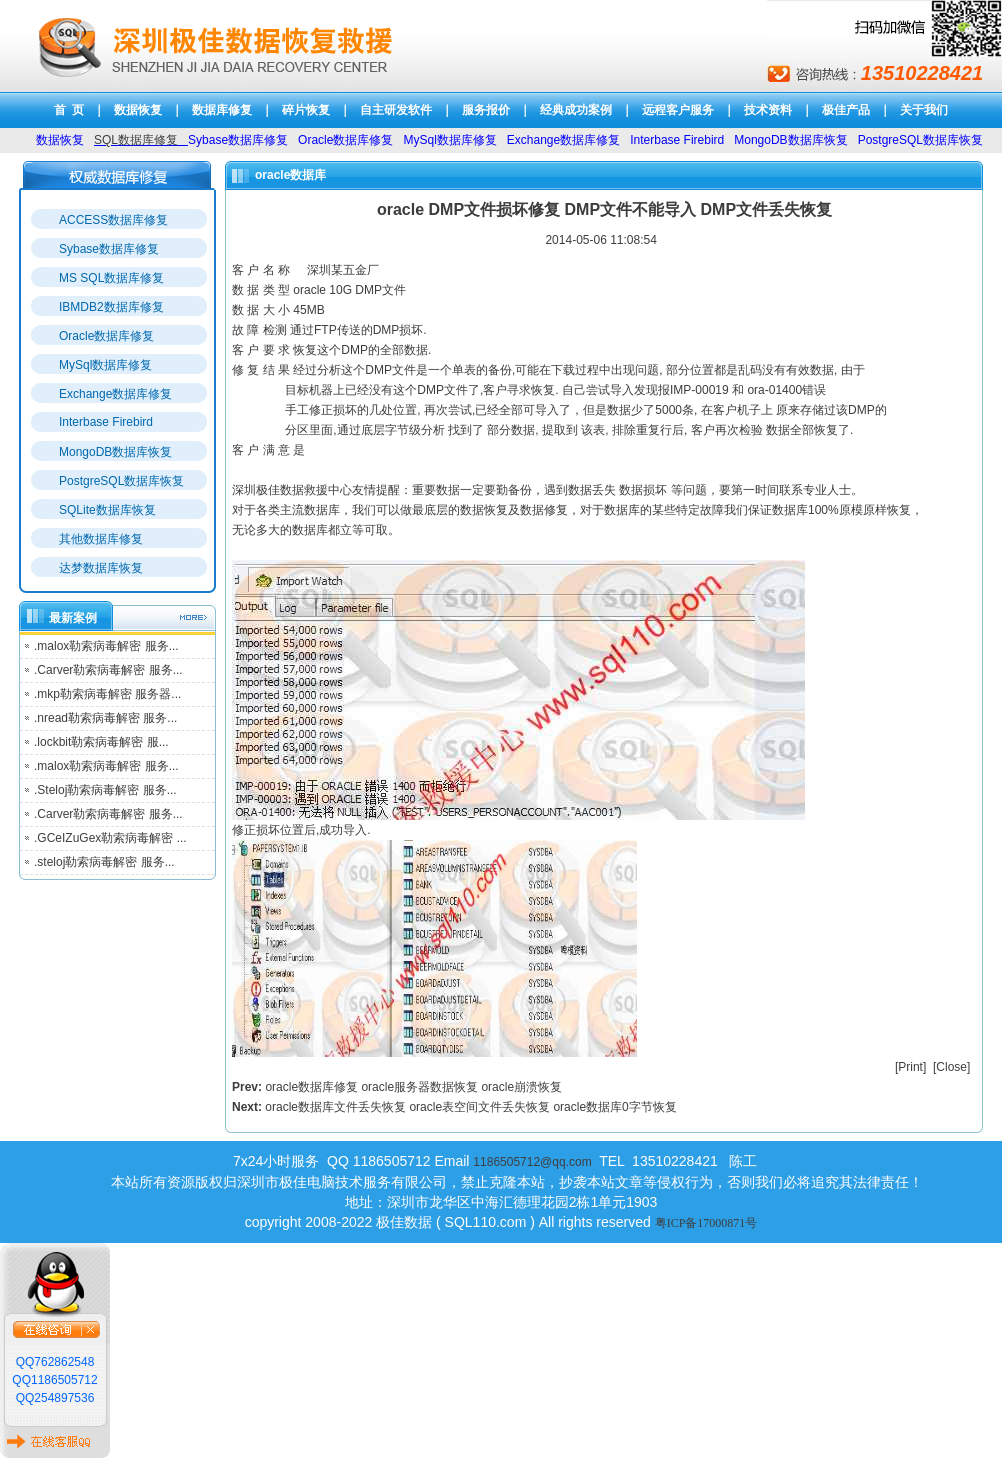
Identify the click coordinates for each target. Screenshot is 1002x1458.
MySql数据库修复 (105, 365)
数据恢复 (138, 110)
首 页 (69, 110)
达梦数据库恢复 (101, 568)
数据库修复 (222, 110)
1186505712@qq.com (532, 1162)
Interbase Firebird (106, 422)
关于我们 (924, 110)
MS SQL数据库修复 (111, 278)
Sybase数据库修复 (109, 249)
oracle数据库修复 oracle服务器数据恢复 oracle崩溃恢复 (413, 1087)
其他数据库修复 (101, 539)
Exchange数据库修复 (115, 394)
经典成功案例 (576, 110)
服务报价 (486, 110)
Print (910, 1067)
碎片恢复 (306, 110)
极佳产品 (846, 110)
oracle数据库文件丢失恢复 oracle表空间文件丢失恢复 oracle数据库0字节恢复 (470, 1107)
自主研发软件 (396, 110)
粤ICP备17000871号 (706, 1223)
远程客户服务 (678, 110)
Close (951, 1067)
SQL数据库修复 (136, 140)
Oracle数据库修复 (106, 336)
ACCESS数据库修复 (113, 220)
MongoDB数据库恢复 (115, 452)
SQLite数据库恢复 (107, 510)
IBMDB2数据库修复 (111, 307)
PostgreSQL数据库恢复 (121, 481)
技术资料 (768, 110)
